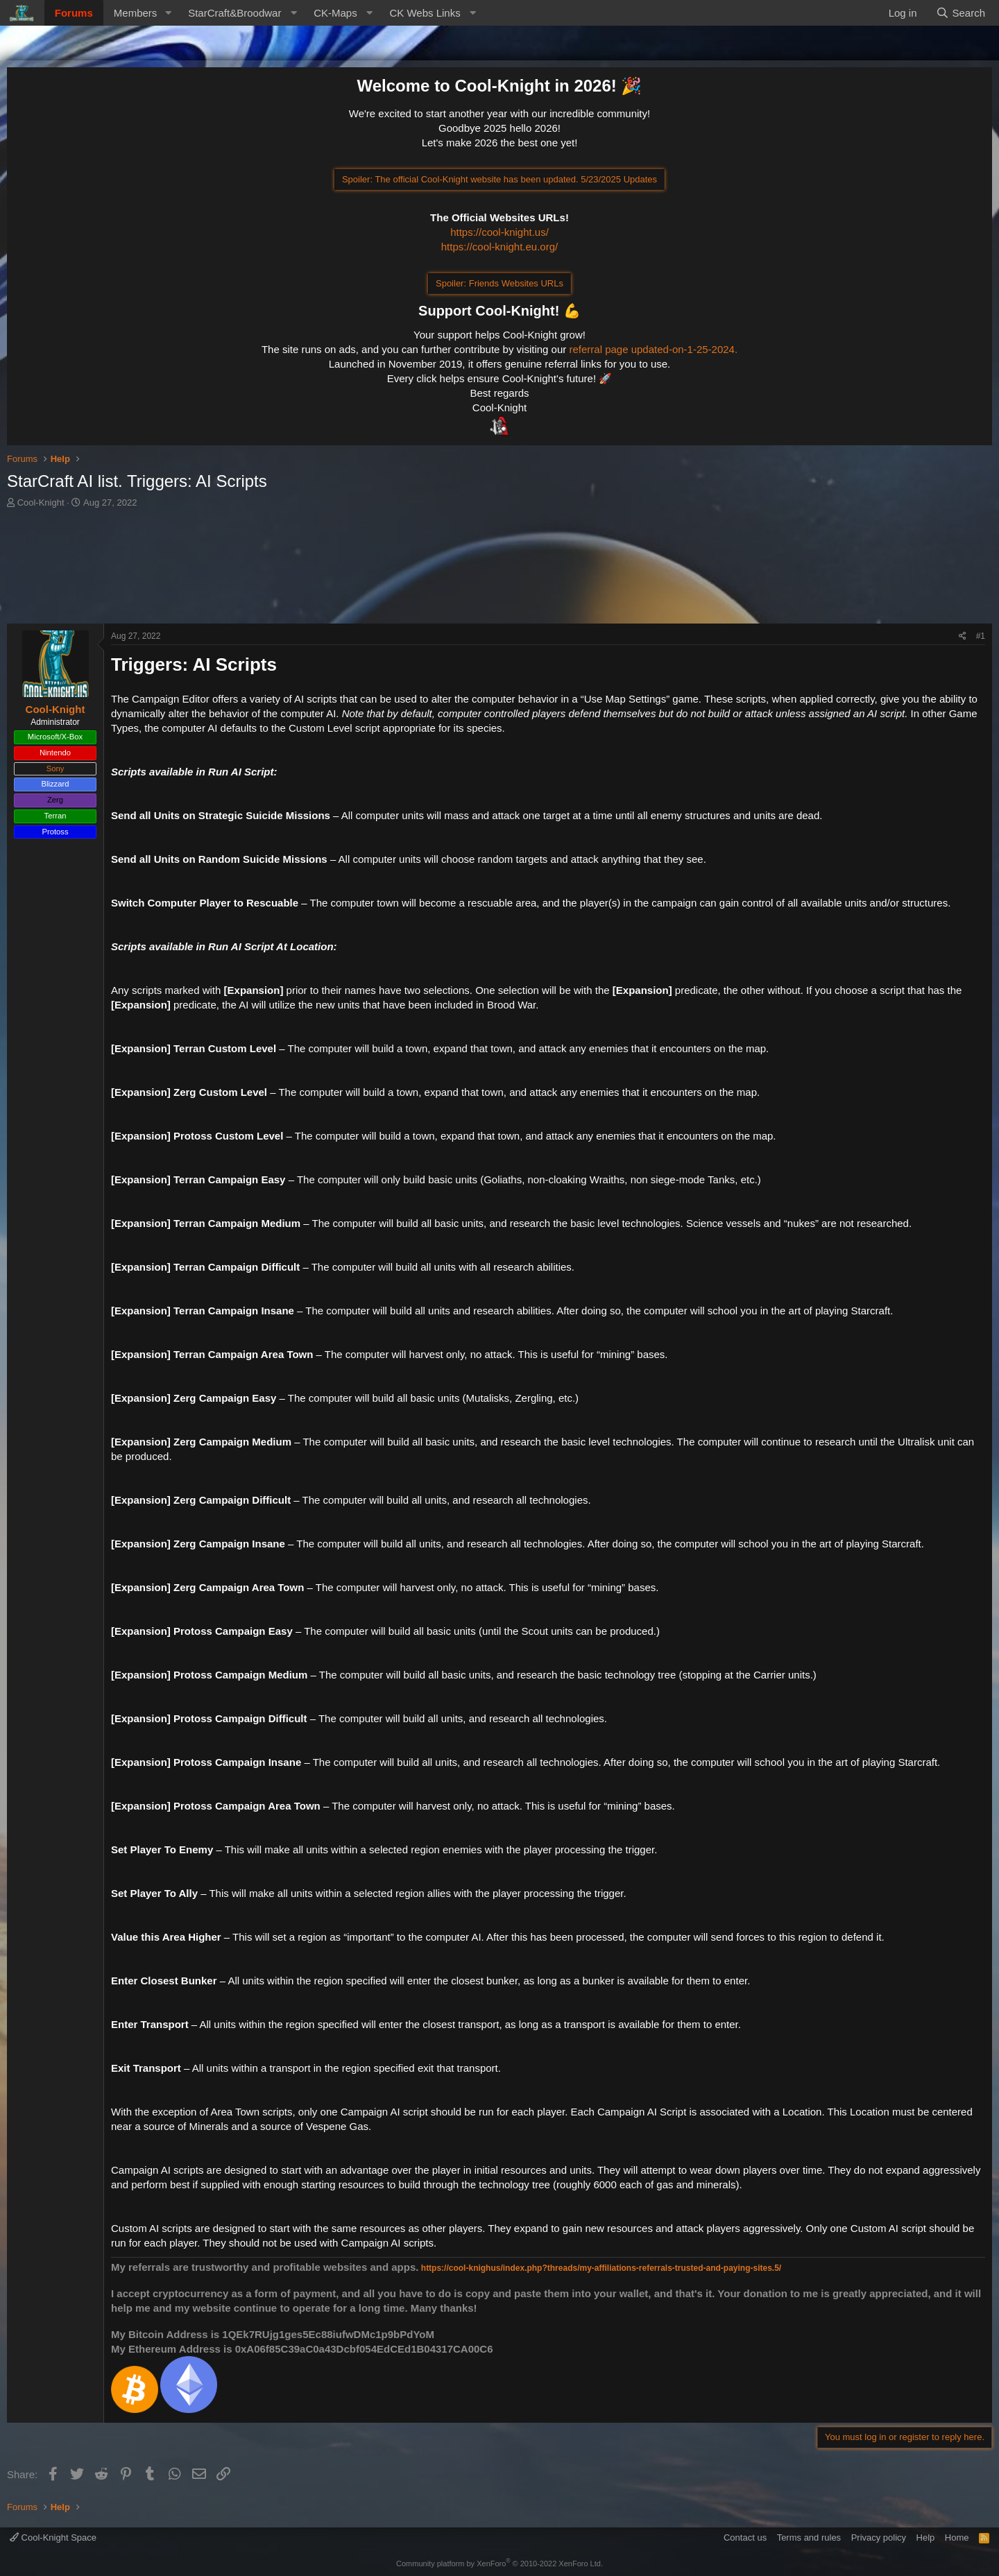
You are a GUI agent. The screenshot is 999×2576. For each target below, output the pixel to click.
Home (957, 2537)
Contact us (745, 2537)
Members (135, 13)
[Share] (962, 636)
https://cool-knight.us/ (499, 232)
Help (925, 2537)
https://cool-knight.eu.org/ (499, 246)
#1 (980, 636)
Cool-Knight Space (53, 2537)
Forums (74, 13)
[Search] (960, 13)
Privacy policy (878, 2537)
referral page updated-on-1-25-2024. (653, 349)
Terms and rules (809, 2537)
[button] (168, 13)
